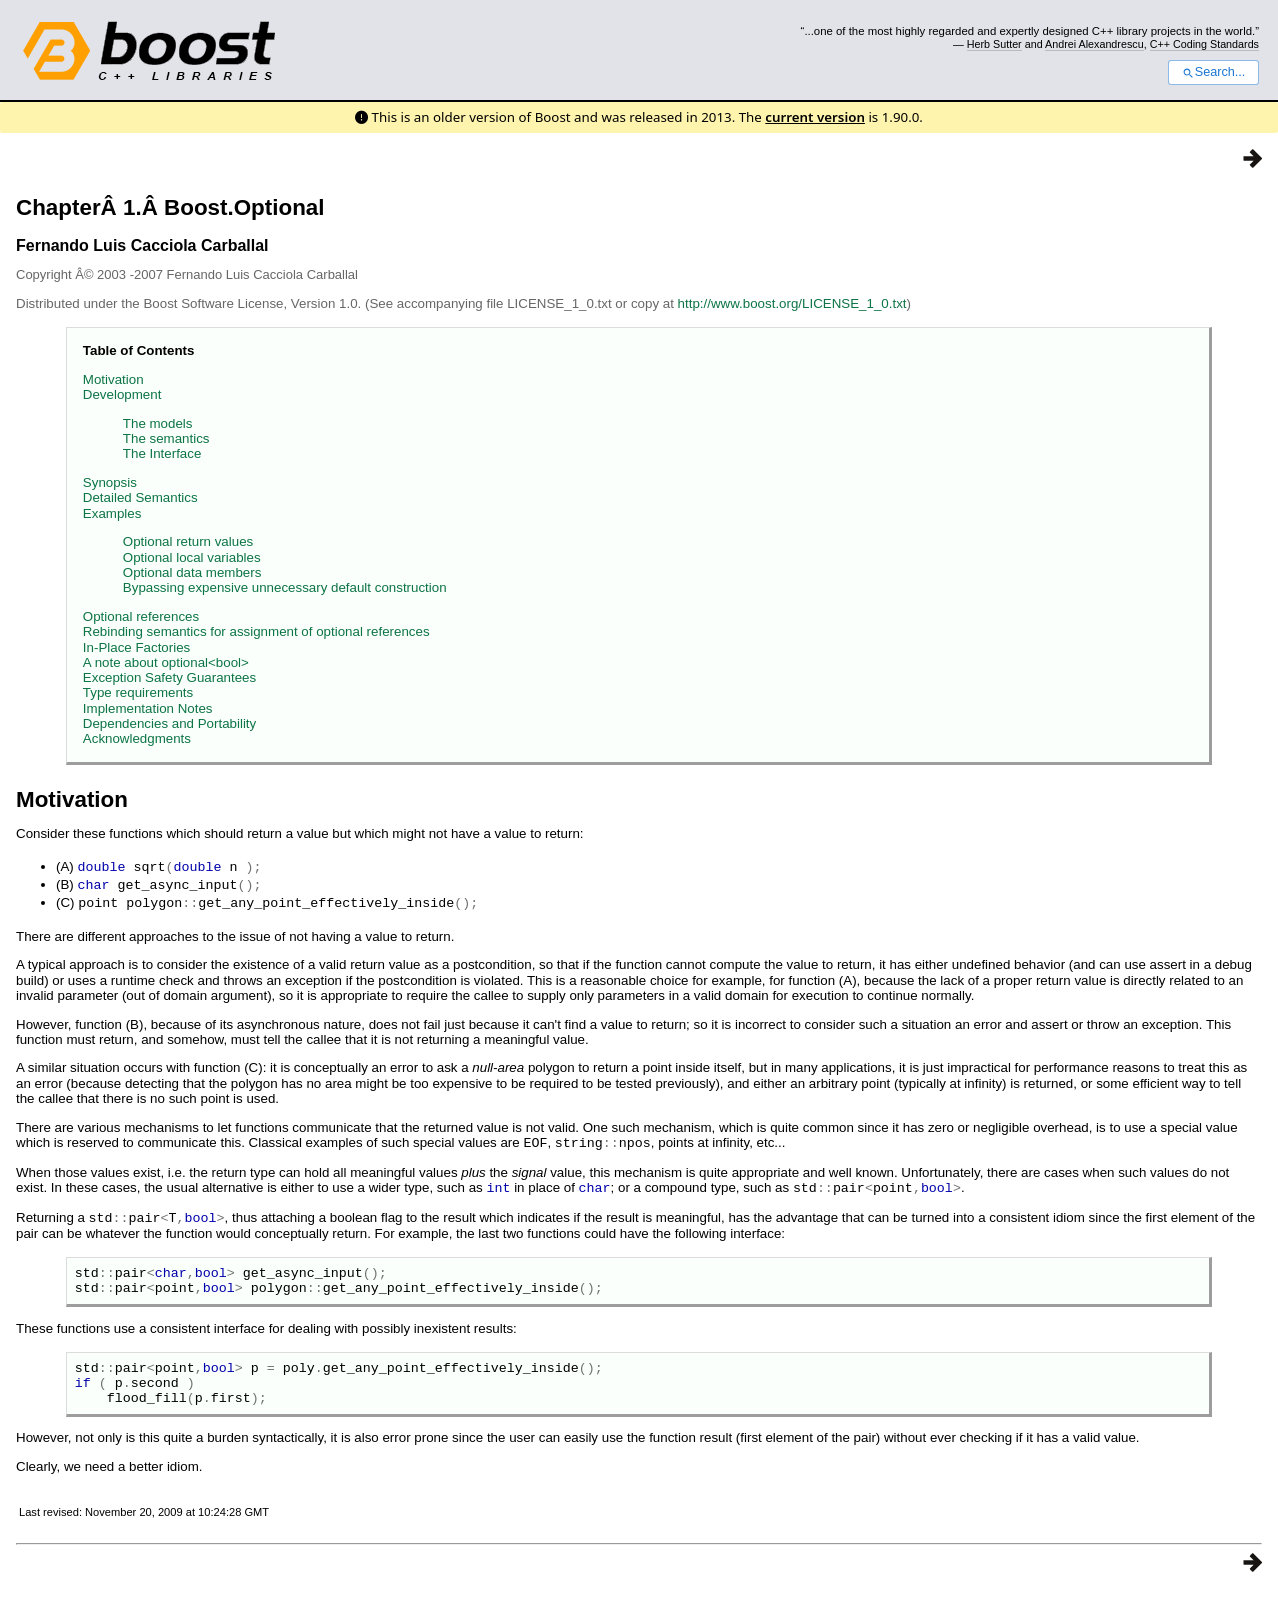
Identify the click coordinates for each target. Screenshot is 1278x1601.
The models (158, 423)
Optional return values (188, 541)
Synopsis (110, 482)
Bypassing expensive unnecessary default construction (285, 587)
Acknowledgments (137, 738)
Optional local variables (192, 557)
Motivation (113, 379)
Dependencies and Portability (169, 723)
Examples (112, 513)
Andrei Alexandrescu (1094, 44)
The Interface (162, 453)
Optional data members (192, 572)
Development (122, 394)
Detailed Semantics (140, 497)
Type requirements (138, 692)
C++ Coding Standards (1204, 44)
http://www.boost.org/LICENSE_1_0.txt (792, 303)
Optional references (141, 616)
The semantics (166, 438)
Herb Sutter (994, 44)
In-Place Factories (136, 647)
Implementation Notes (148, 708)
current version (815, 117)
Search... (1213, 72)
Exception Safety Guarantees (169, 677)
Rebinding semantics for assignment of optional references (256, 631)
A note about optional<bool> (166, 662)
